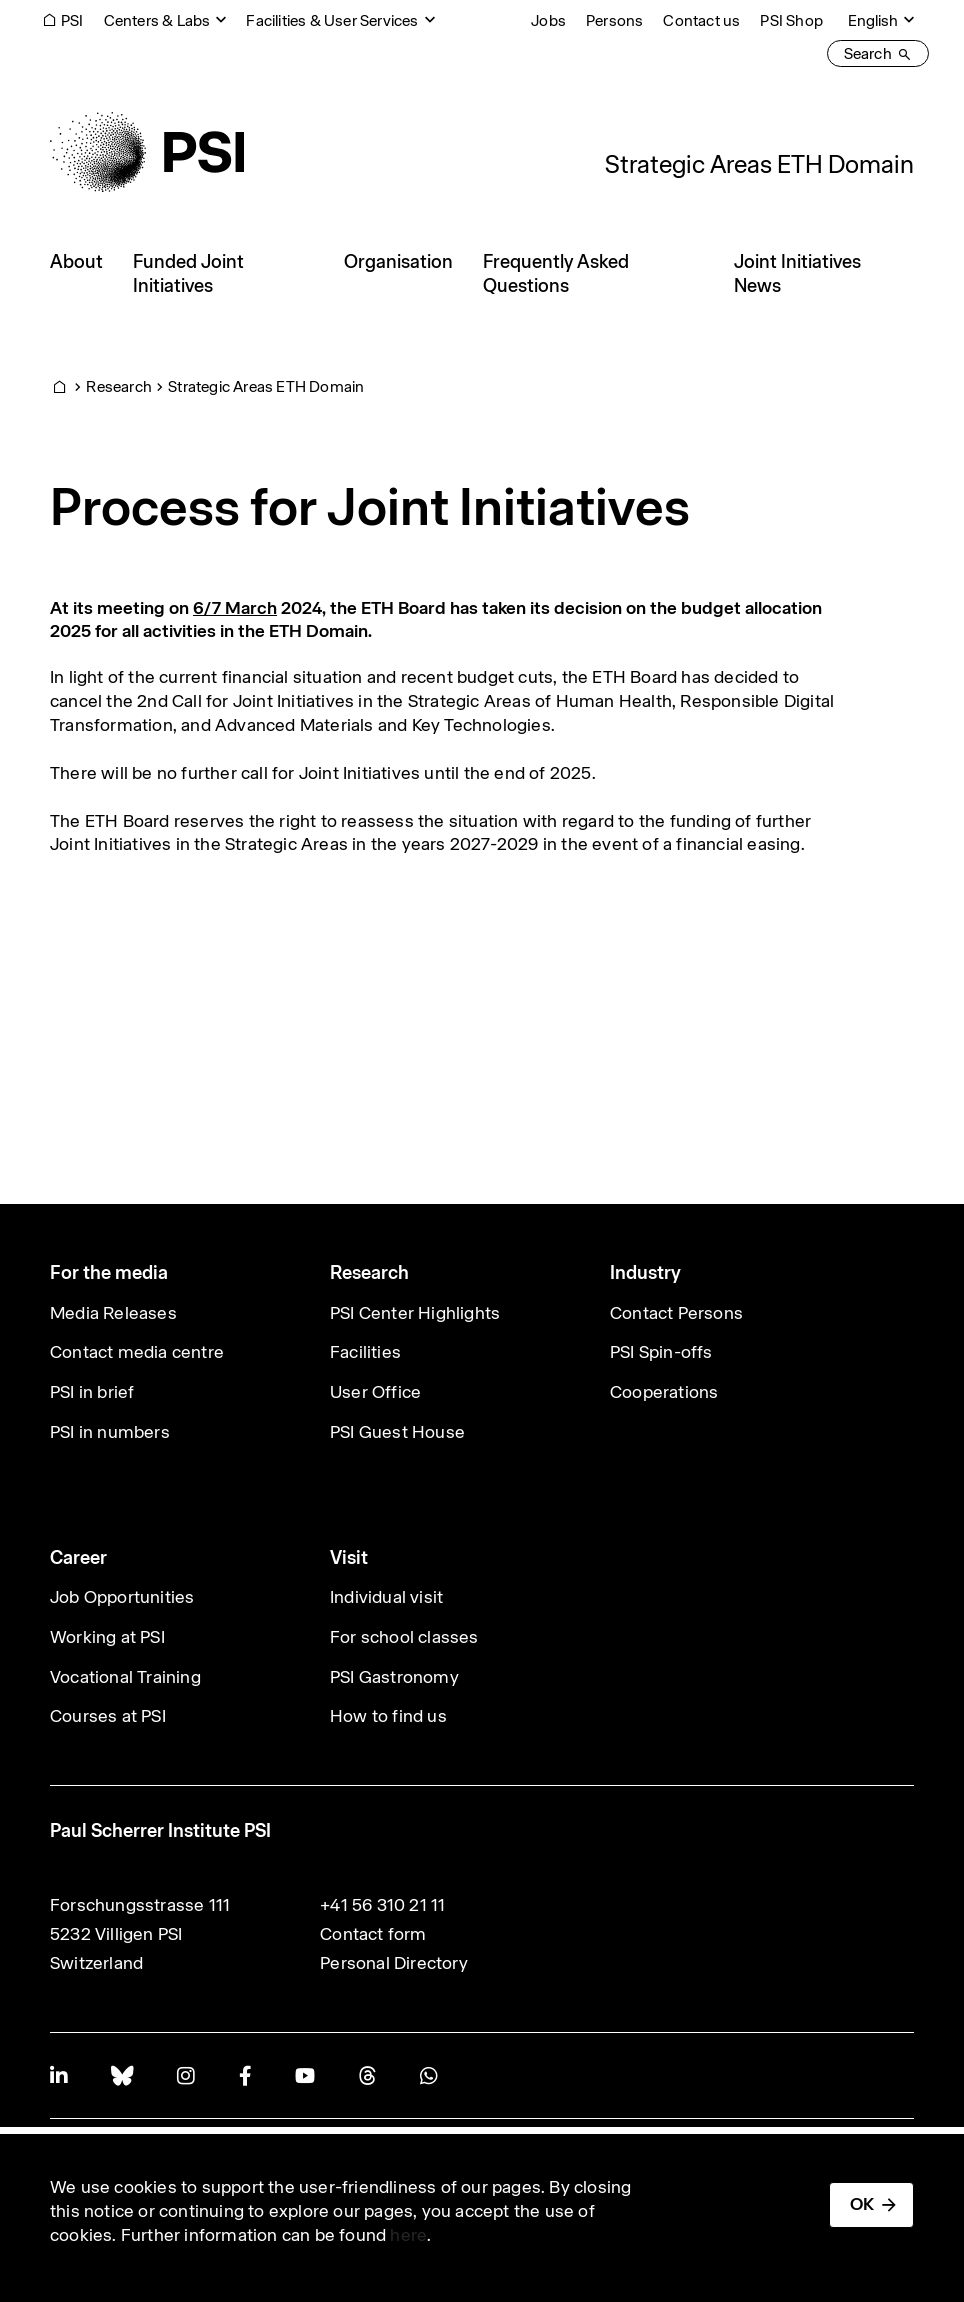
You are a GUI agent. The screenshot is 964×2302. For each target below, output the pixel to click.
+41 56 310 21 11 (382, 1905)
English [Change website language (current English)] (873, 20)
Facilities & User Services (332, 20)
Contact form (373, 1934)
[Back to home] (147, 152)
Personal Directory (394, 1963)
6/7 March (235, 608)
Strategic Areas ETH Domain (759, 164)
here (408, 2235)
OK (862, 2204)
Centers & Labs (157, 20)
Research (119, 386)
